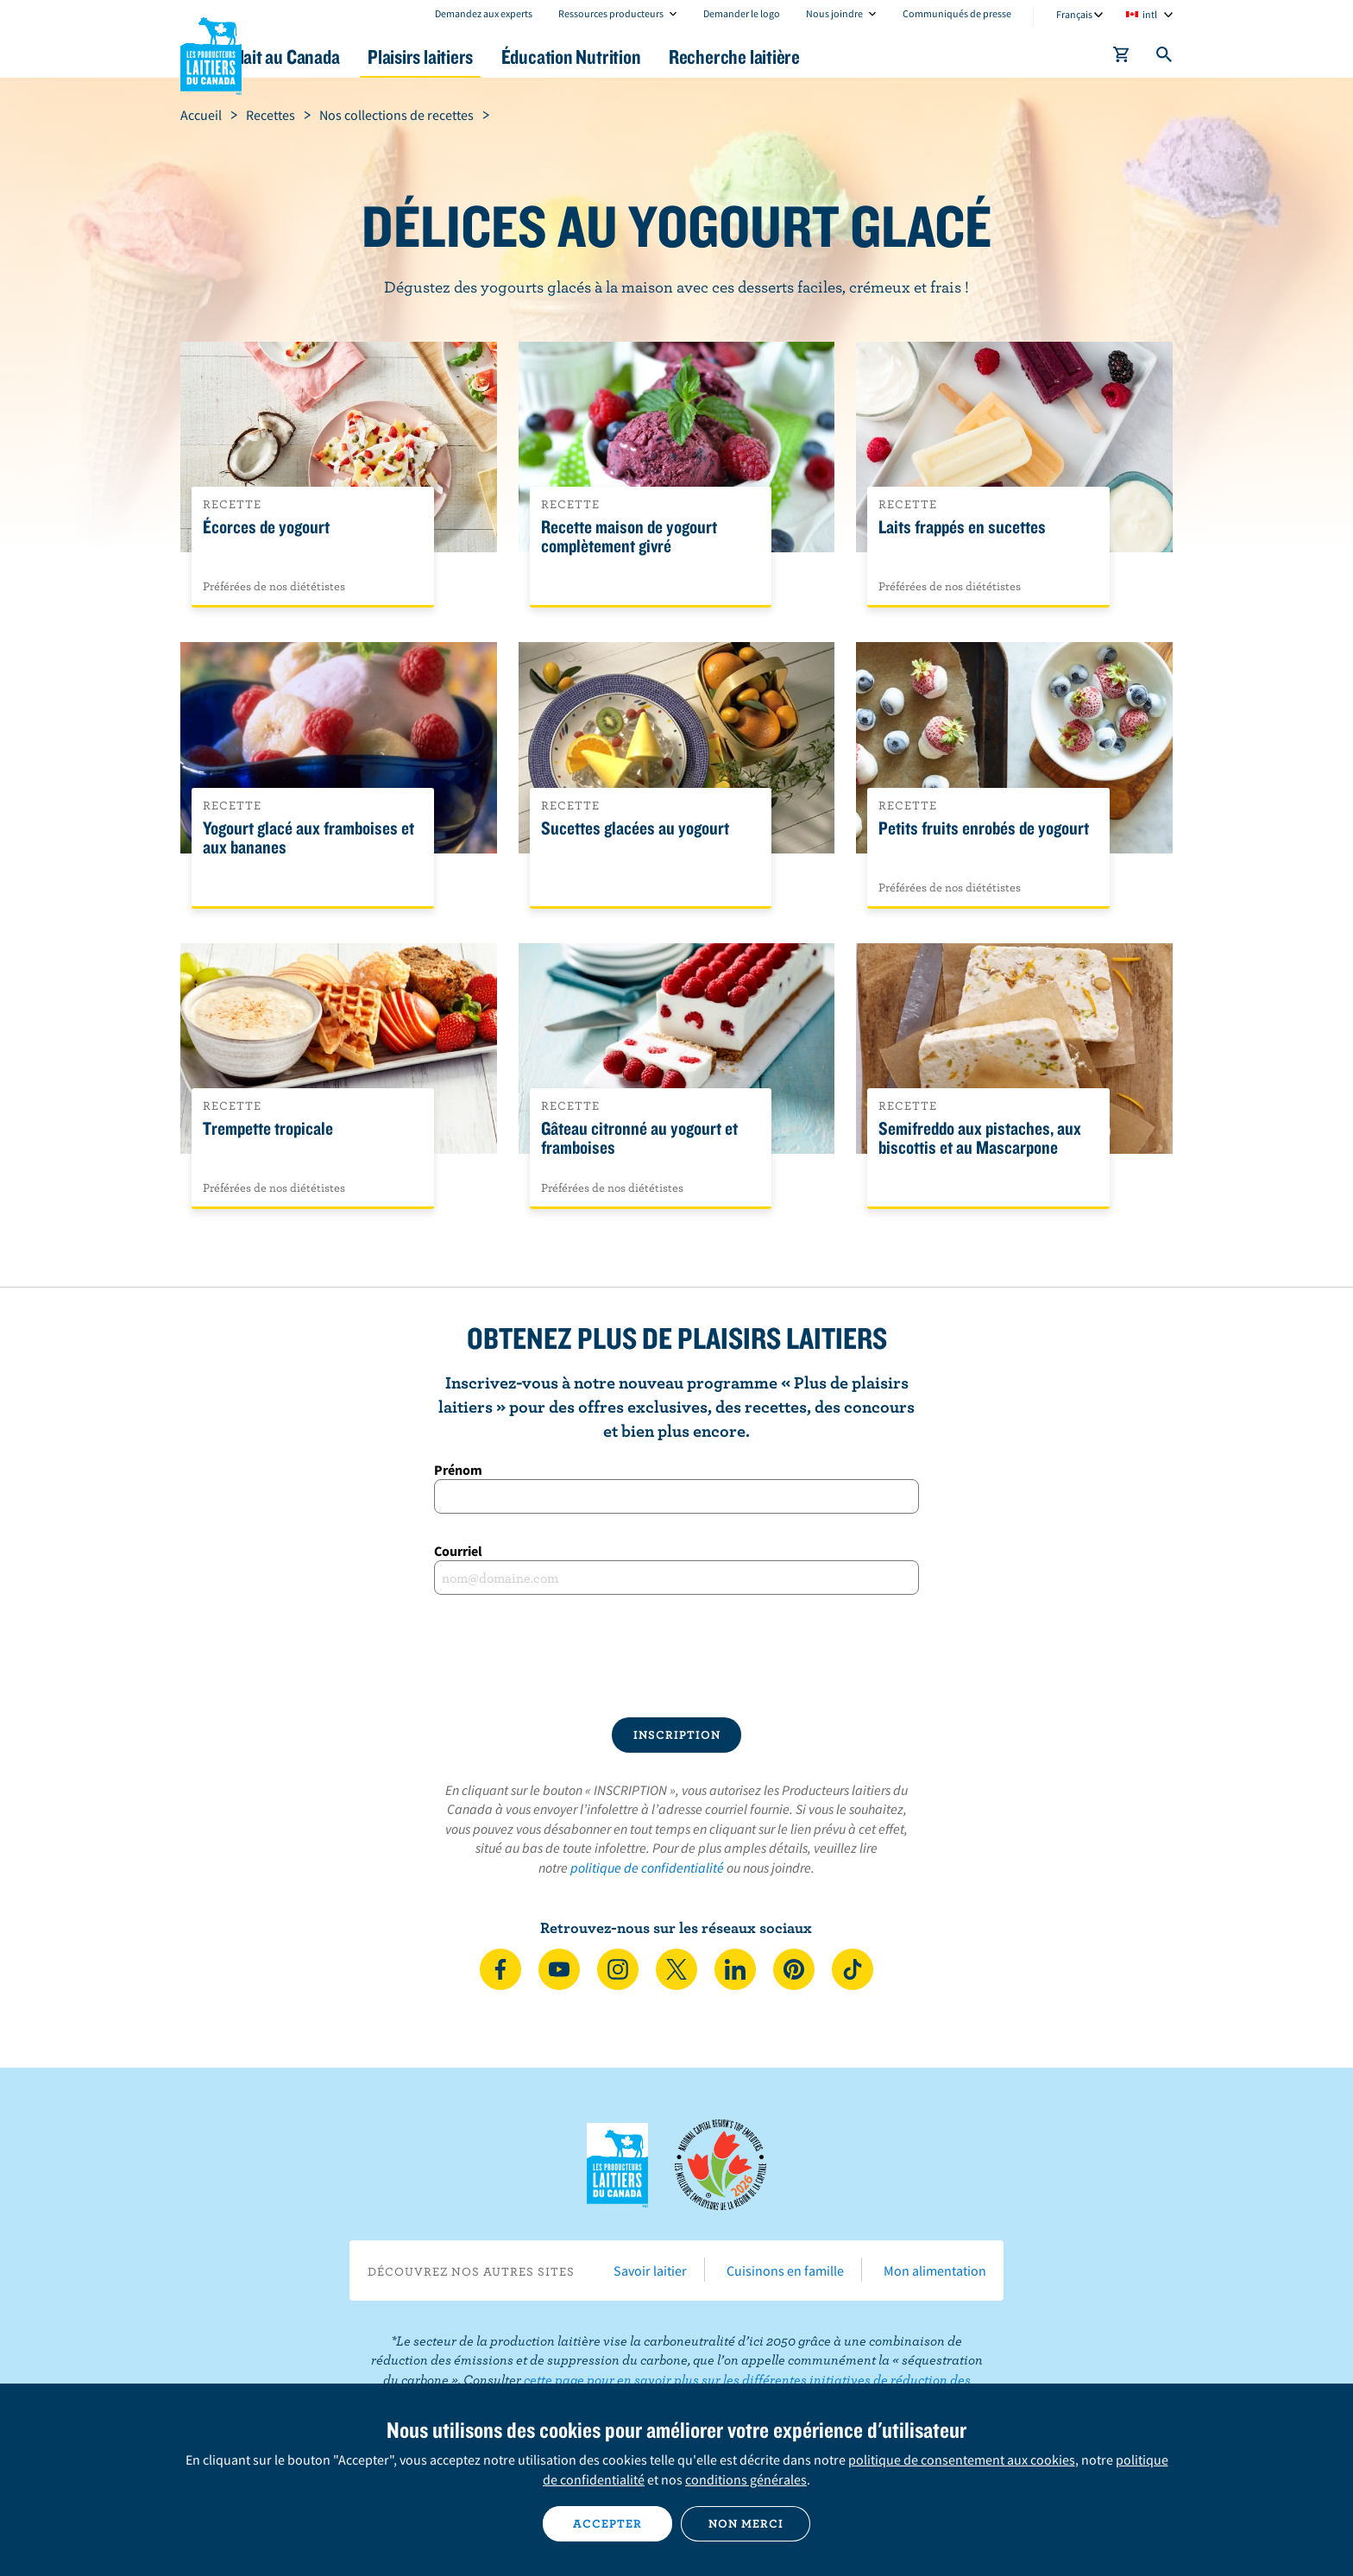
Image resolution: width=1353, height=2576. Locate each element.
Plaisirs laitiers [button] (505, 56)
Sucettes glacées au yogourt (635, 828)
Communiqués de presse (957, 13)
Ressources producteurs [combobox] (611, 13)
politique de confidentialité (647, 1867)
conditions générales (746, 2479)
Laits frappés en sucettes (962, 527)
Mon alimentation (935, 2270)
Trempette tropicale (268, 1128)
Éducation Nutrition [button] (675, 56)
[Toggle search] (1165, 58)
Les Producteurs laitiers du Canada (211, 52)
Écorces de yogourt (266, 527)
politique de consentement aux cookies (961, 2459)
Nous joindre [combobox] (834, 13)
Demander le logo (741, 13)
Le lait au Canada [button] (347, 56)
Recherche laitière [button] (855, 56)
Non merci (745, 2523)
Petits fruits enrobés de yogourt (983, 828)
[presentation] (676, 1656)
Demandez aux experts (483, 13)
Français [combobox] (1074, 14)
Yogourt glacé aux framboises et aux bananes (308, 838)
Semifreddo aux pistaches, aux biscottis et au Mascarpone (979, 1138)
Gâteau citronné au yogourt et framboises (639, 1138)
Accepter (607, 2523)
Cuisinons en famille (785, 2270)
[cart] (1121, 58)
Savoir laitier (650, 2270)
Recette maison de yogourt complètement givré (629, 537)
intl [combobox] (1149, 14)
